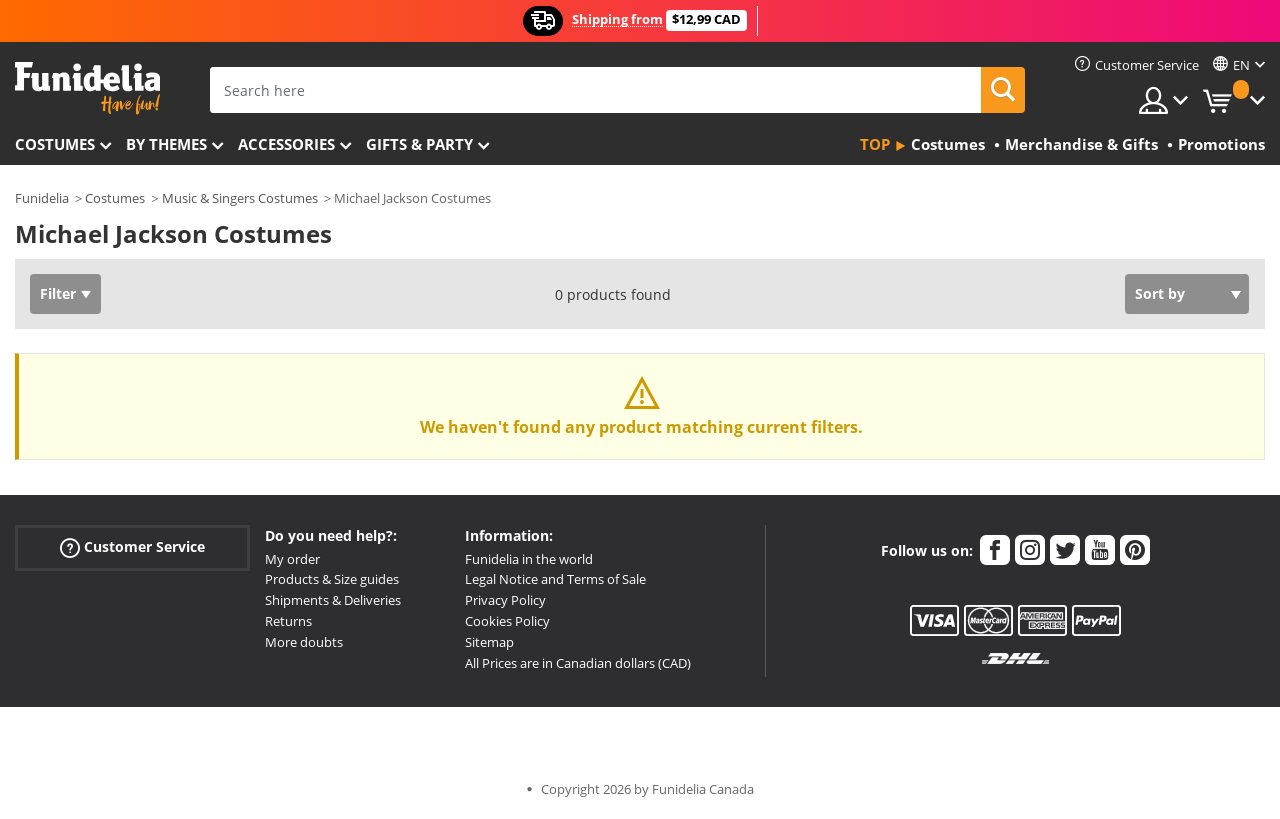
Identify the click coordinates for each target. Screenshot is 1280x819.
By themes (166, 144)
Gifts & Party (419, 144)
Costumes (55, 144)
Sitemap (489, 642)
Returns (288, 621)
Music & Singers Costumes (240, 198)
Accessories (286, 144)
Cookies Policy (507, 621)
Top (875, 144)
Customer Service (132, 546)
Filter (58, 293)
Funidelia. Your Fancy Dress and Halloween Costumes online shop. (87, 88)
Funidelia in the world (529, 559)
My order (292, 559)
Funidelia (42, 198)
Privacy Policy (505, 600)
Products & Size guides (332, 579)
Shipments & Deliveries (333, 600)
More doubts (304, 642)
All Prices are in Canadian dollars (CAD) (578, 663)
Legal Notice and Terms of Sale (555, 579)
